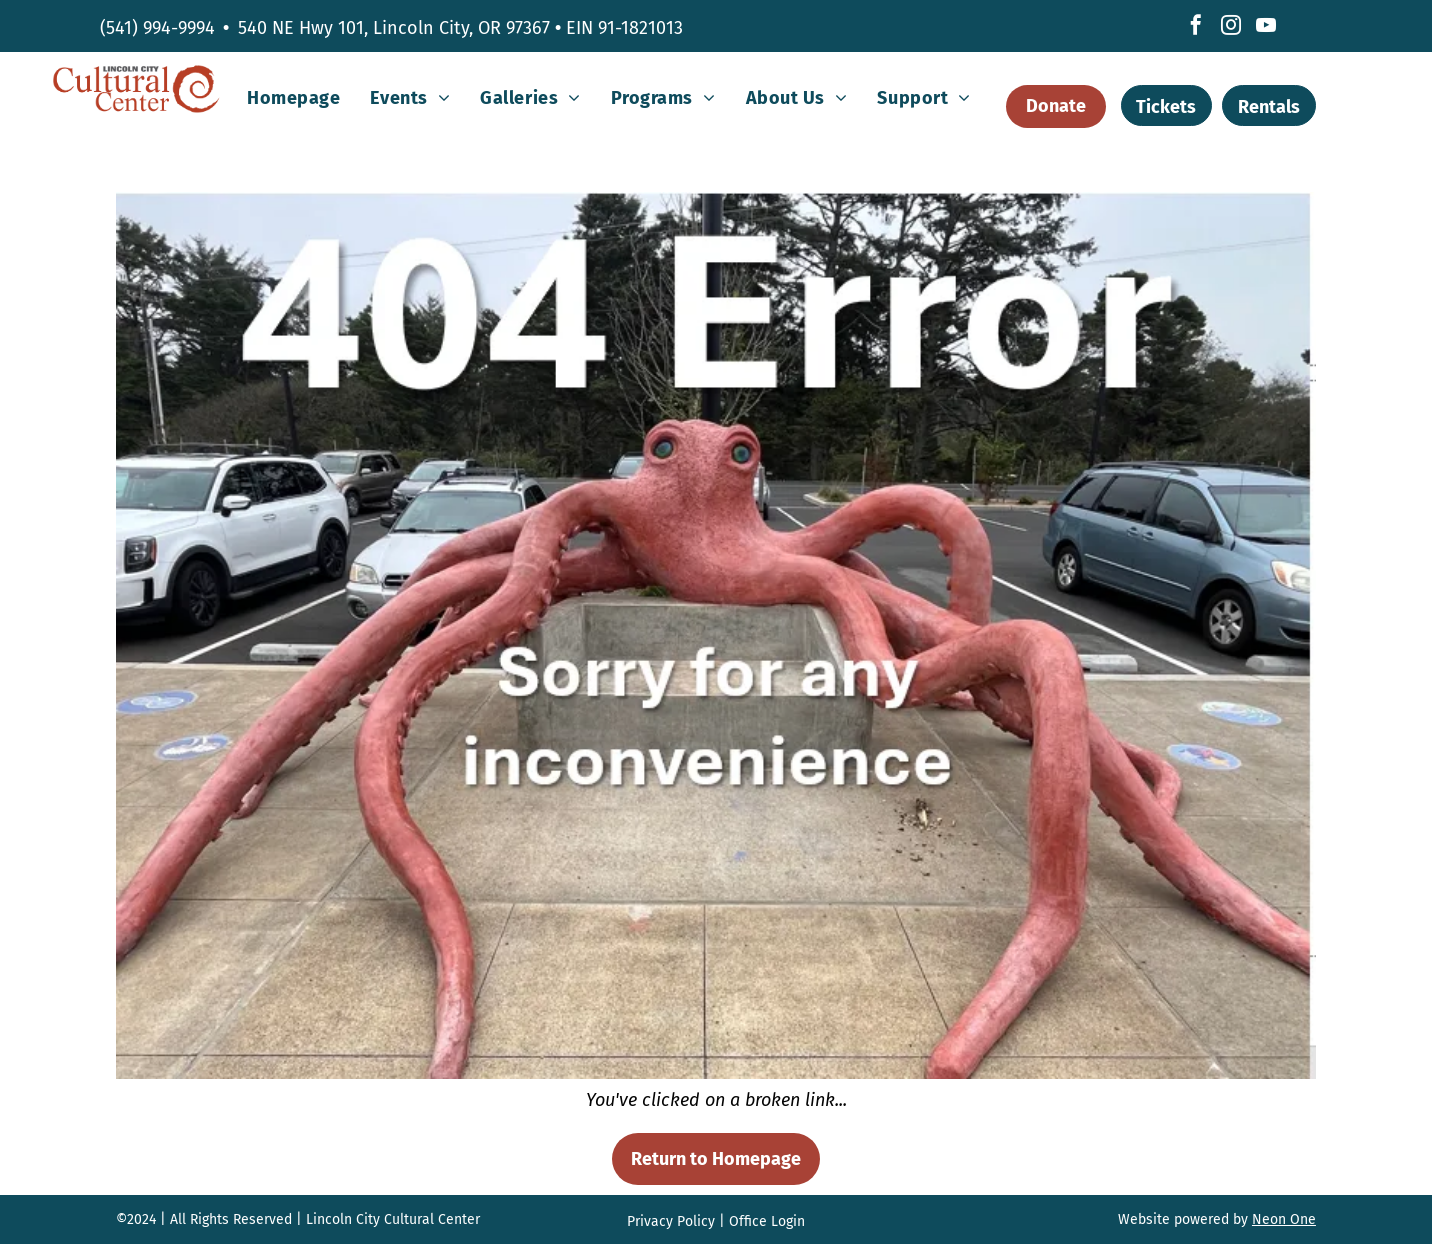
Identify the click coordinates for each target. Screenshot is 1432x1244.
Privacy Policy (671, 1221)
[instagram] (1231, 27)
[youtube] (1266, 27)
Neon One (1284, 1219)
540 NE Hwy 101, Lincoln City (353, 28)
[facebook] (1196, 27)
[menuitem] (293, 98)
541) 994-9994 (160, 28)
